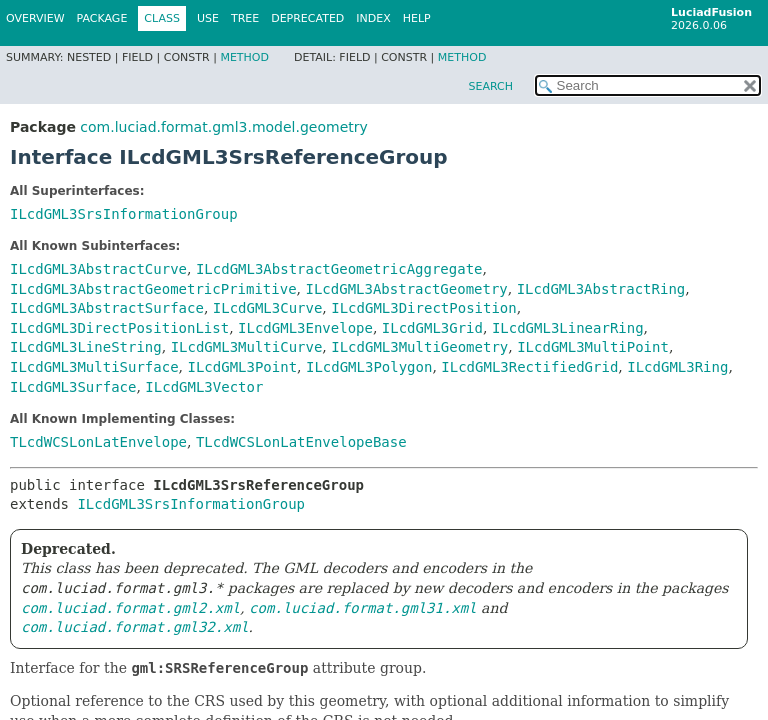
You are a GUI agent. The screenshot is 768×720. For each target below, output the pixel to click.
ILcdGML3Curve (268, 308)
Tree (245, 18)
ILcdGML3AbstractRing (601, 289)
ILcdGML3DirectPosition (423, 308)
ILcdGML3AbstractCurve (98, 269)
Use (208, 18)
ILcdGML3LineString (86, 347)
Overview (35, 18)
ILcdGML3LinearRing (568, 328)
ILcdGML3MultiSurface (94, 367)
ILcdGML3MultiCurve (247, 347)
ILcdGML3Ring (677, 367)
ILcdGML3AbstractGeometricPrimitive (153, 289)
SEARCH (490, 86)
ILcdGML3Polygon (369, 367)
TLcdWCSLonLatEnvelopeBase (301, 442)
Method (244, 57)
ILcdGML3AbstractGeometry (406, 289)
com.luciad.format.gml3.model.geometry (223, 127)
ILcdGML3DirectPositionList (119, 328)
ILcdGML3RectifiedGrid (529, 367)
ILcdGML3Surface (73, 387)
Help (417, 18)
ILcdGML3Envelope (305, 328)
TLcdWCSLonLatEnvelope (98, 442)
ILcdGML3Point (242, 367)
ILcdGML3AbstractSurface (107, 308)
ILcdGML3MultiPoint (593, 347)
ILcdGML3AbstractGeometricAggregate (339, 269)
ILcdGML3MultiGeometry (419, 347)
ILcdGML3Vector (204, 387)
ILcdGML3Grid (432, 328)
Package (102, 18)
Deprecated (307, 18)
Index (373, 18)
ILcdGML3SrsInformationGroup (124, 214)
